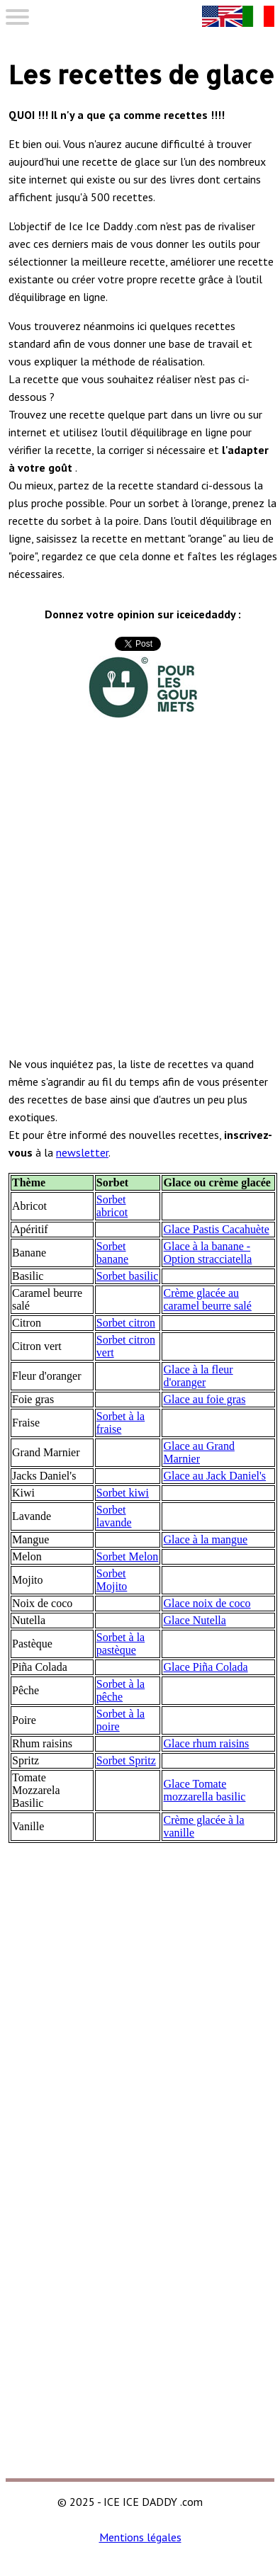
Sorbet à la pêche (120, 1690)
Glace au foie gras (204, 1399)
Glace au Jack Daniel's (214, 1476)
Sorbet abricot (112, 1205)
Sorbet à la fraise (120, 1422)
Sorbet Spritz (126, 1760)
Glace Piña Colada (205, 1667)
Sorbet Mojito (112, 1579)
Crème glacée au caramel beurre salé (207, 1299)
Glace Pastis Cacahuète (216, 1229)
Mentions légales (140, 2537)
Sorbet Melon (127, 1556)
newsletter (82, 1152)
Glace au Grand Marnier (198, 1452)
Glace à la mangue (205, 1539)
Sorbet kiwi (122, 1493)
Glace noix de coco (206, 1603)
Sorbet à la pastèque (120, 1643)
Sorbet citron (125, 1323)
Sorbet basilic (127, 1276)
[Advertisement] (140, 901)
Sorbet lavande (114, 1516)
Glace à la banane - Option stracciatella (207, 1252)
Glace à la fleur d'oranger (198, 1375)
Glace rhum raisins (206, 1743)
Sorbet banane (112, 1252)
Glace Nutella (194, 1620)
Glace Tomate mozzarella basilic (204, 1790)
